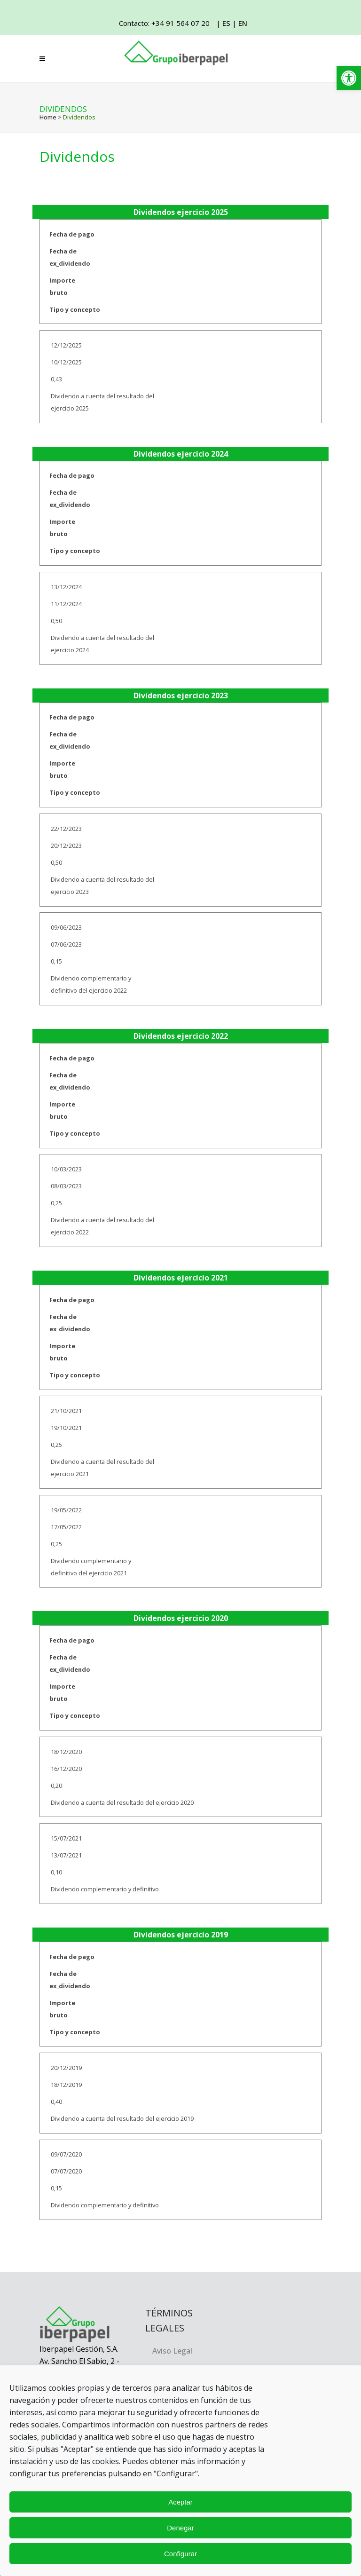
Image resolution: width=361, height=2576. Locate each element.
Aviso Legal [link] (172, 2351)
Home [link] (47, 117)
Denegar (180, 2528)
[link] (349, 78)
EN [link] (242, 23)
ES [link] (226, 23)
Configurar (180, 2554)
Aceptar (180, 2502)
